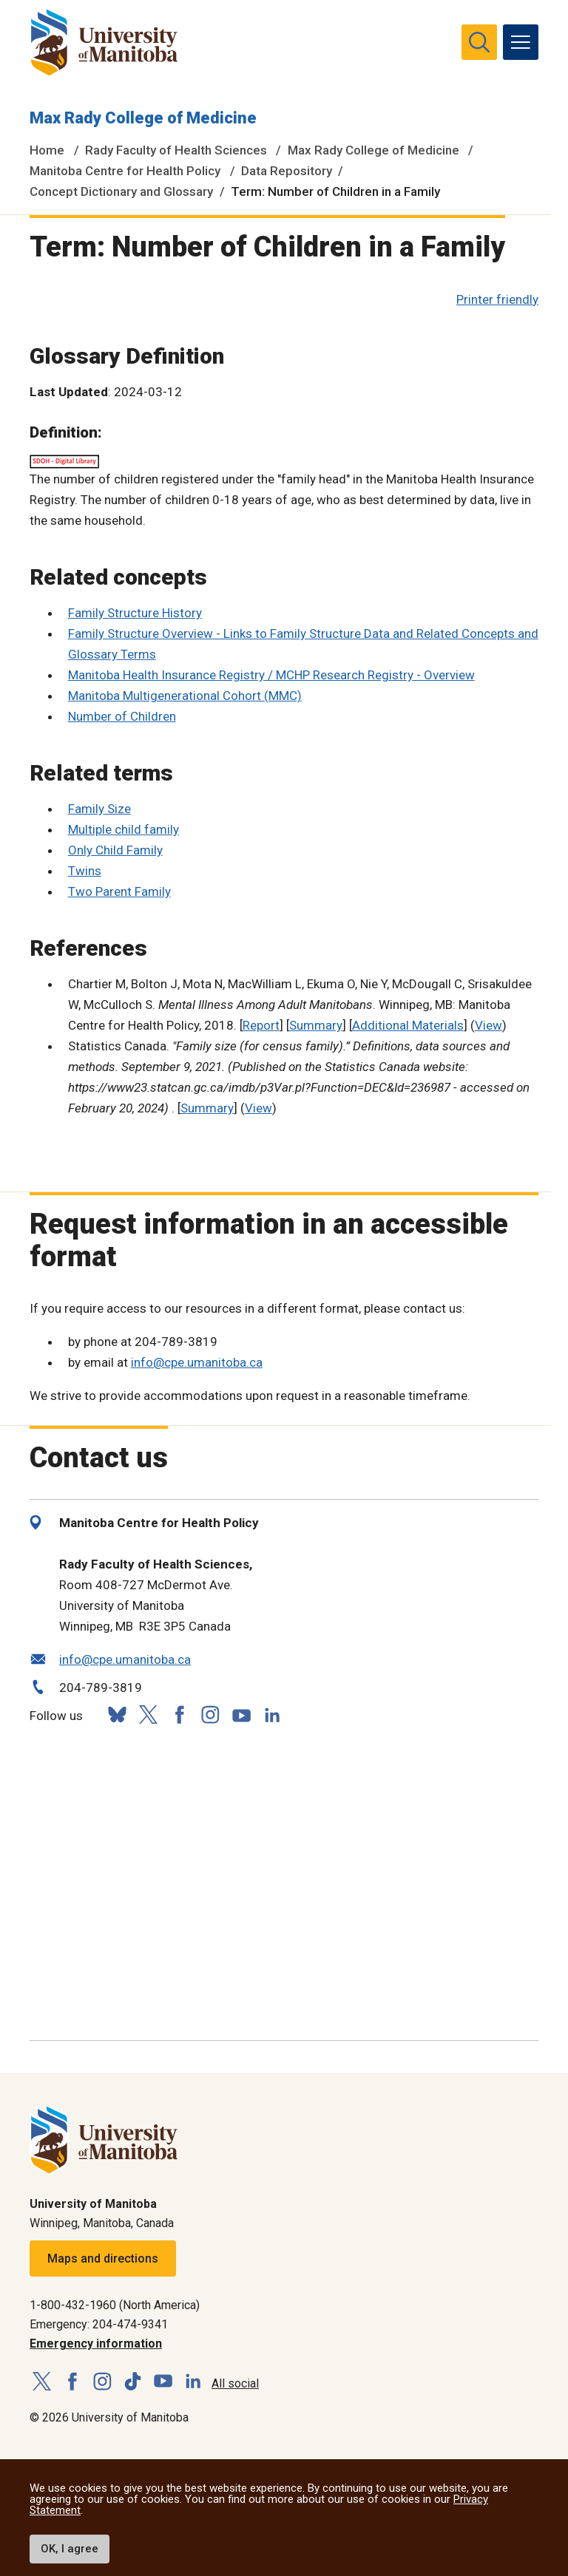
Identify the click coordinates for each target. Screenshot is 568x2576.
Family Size (99, 808)
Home (47, 150)
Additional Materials (408, 1025)
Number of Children (122, 716)
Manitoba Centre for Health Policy (125, 170)
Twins (84, 870)
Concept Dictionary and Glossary (121, 191)
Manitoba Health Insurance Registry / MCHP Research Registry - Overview (271, 674)
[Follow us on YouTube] (241, 1713)
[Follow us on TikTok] (133, 2382)
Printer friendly (497, 299)
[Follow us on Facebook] (179, 1714)
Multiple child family (123, 829)
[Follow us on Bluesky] (116, 1714)
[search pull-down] (479, 42)
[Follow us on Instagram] (210, 1714)
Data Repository (286, 170)
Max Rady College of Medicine (143, 118)
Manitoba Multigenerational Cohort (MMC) (185, 695)
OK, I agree (69, 2548)
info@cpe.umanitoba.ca (197, 1362)
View (488, 1025)
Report (261, 1025)
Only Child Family (115, 850)
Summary (315, 1025)
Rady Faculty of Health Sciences (176, 150)
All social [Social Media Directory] (235, 2383)
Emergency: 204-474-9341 (99, 2324)
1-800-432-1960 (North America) (115, 2305)
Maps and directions (102, 2259)
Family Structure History (135, 612)
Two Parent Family (119, 891)
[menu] (520, 42)
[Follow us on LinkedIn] (272, 1713)
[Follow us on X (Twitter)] (147, 1714)
